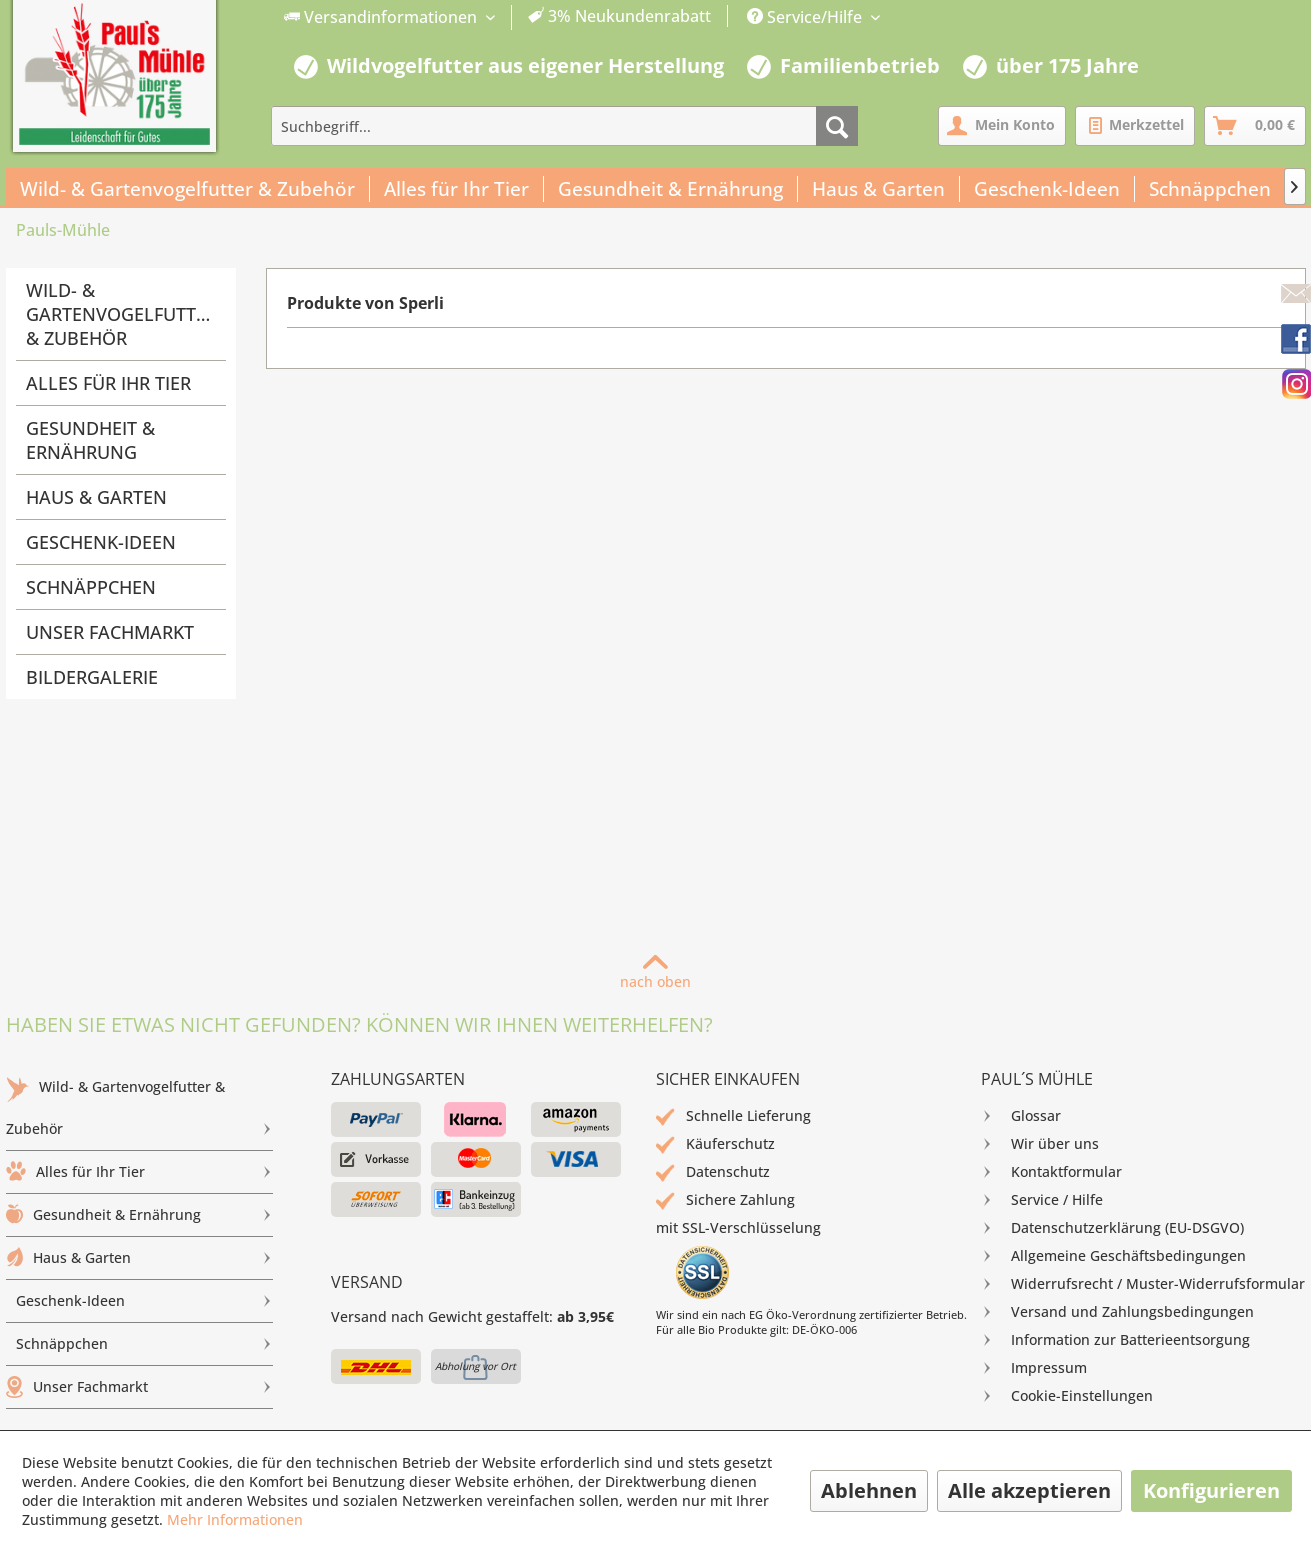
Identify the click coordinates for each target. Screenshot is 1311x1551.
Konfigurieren (1211, 1490)
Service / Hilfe (1042, 1200)
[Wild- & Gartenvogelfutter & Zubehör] (188, 189)
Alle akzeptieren (1029, 1490)
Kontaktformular (1051, 1172)
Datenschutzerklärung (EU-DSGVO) (1112, 1228)
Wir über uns (1040, 1144)
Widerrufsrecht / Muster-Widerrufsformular (1143, 1284)
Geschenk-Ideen (101, 542)
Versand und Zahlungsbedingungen (1117, 1312)
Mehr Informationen (235, 1519)
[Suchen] (837, 126)
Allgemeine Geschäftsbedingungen (1113, 1256)
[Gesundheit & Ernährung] (671, 189)
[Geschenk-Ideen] (1047, 189)
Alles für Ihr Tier (108, 383)
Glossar (1021, 1116)
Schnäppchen (91, 587)
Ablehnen (869, 1490)
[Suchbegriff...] (564, 126)
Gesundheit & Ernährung (90, 440)
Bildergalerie (92, 677)
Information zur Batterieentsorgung (1115, 1340)
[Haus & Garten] (879, 189)
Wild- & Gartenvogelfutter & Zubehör (121, 314)
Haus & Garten (96, 497)
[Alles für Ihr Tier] (457, 189)
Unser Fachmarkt (110, 632)
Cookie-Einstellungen (1067, 1396)
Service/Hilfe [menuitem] (806, 17)
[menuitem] (498, 17)
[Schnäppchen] (1210, 189)
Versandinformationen (382, 17)
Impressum (1034, 1368)
